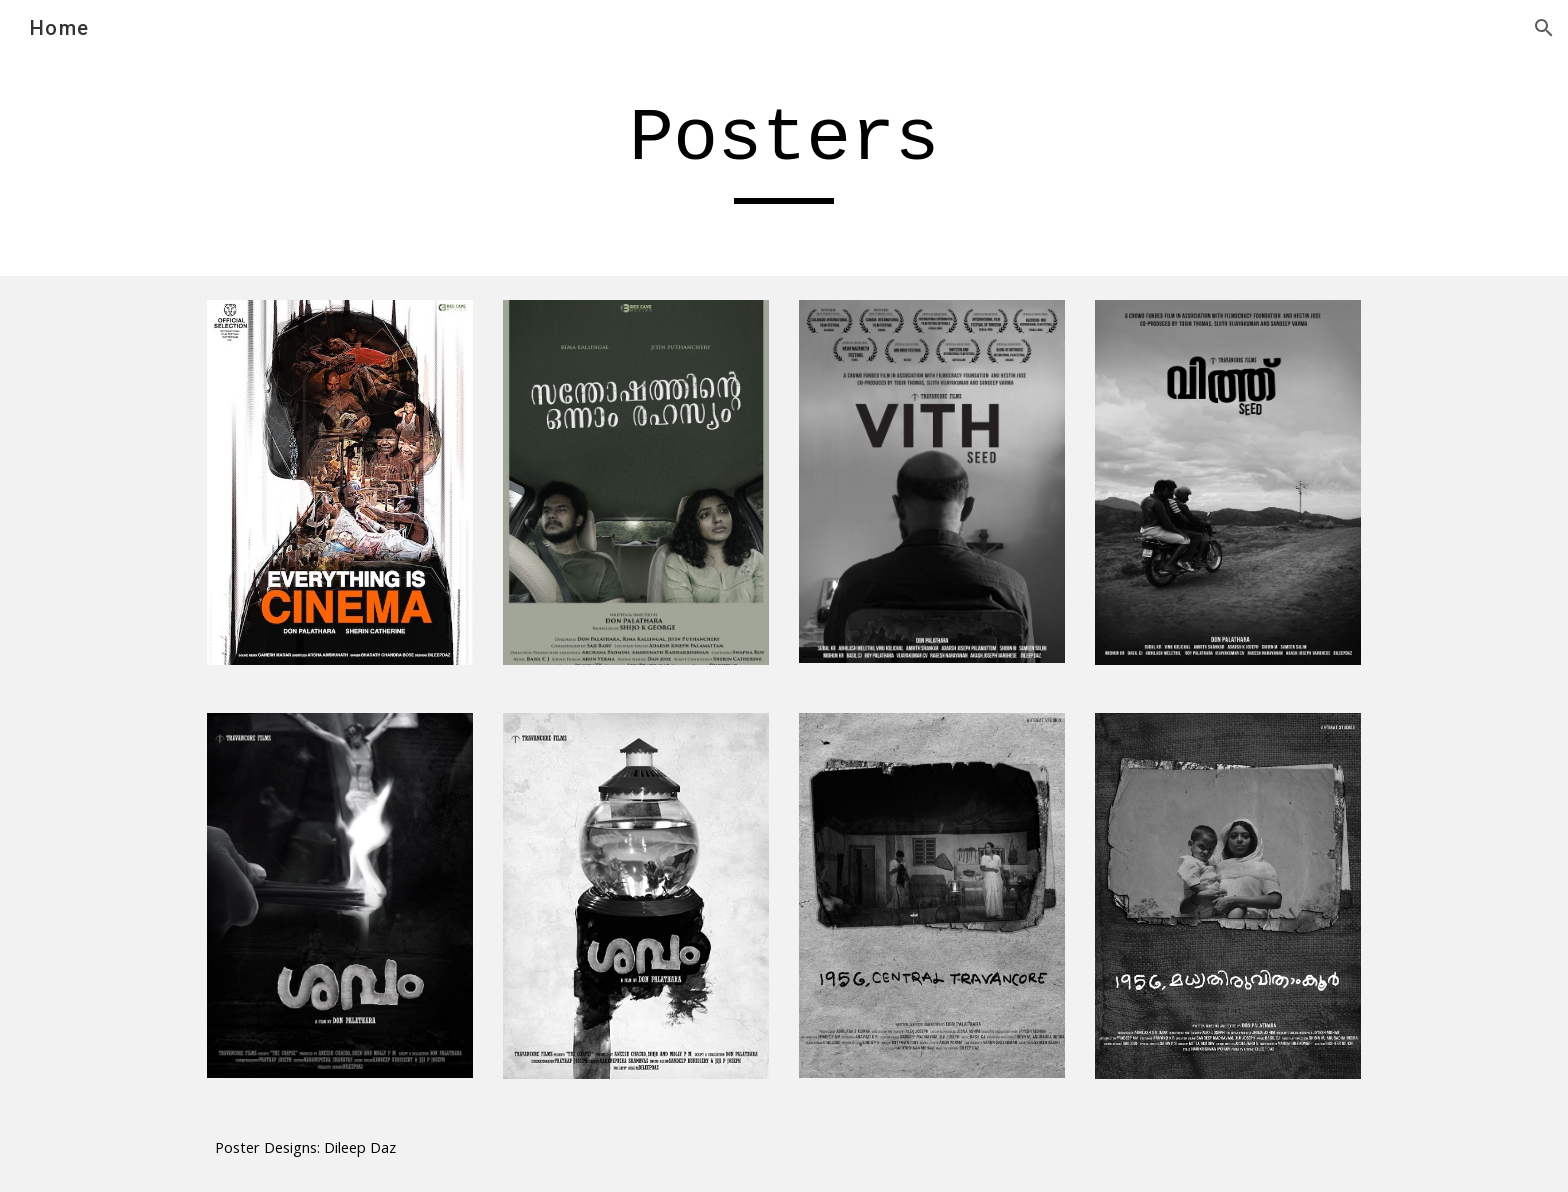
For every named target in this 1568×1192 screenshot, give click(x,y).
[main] (784, 148)
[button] (1544, 28)
